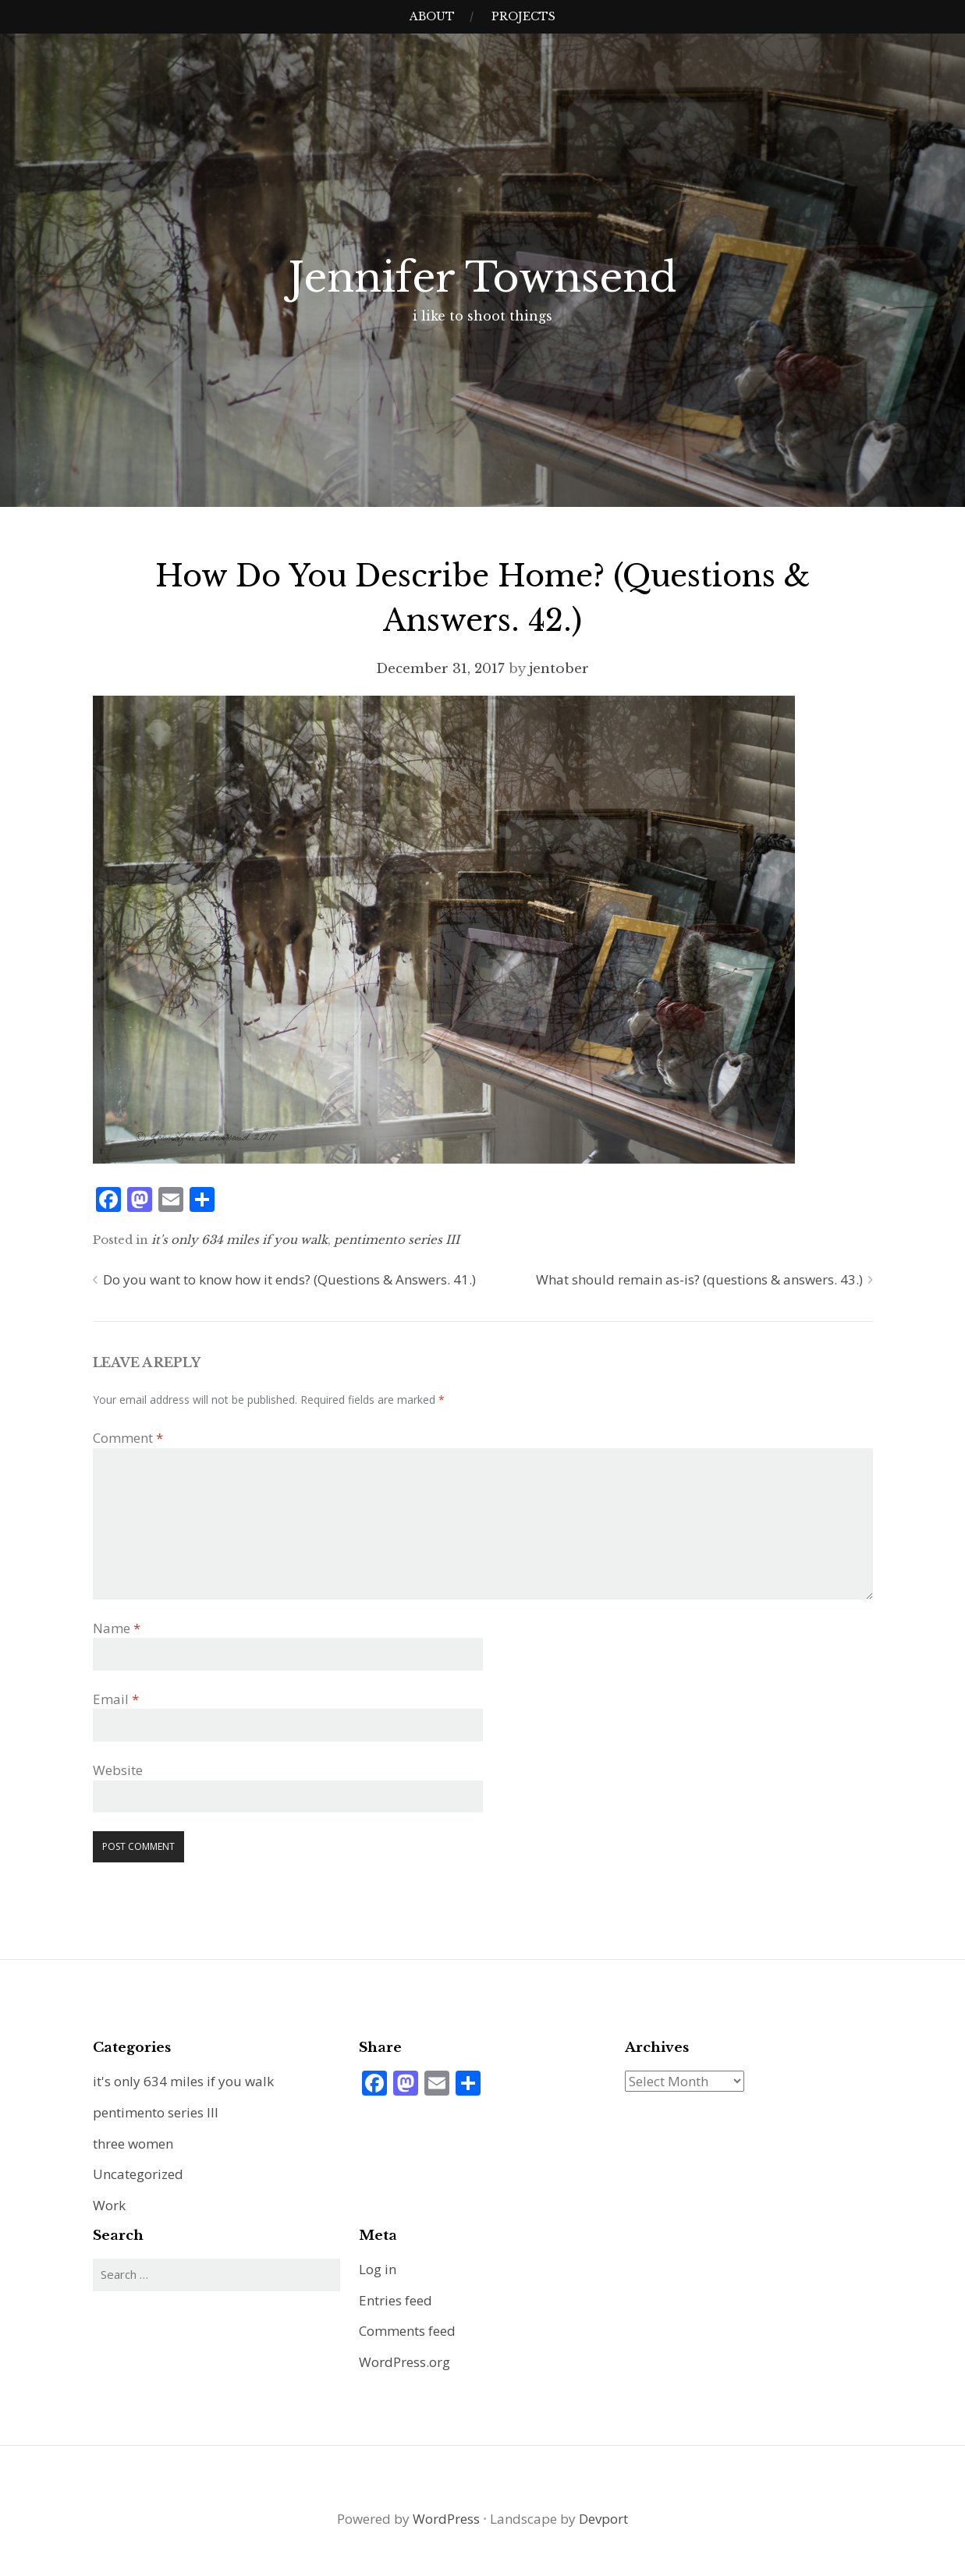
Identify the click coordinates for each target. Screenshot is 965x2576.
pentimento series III (396, 1239)
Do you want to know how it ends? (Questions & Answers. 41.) (289, 1279)
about (432, 16)
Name (116, 1628)
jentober (559, 669)
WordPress (446, 2519)
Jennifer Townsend (482, 278)
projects (523, 16)
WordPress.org (404, 2362)
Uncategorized (138, 2174)
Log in (377, 2269)
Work (109, 2205)
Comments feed (407, 2331)
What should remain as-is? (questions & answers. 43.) (699, 1279)
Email (116, 1699)
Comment (128, 1438)
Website (118, 1770)
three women (133, 2144)
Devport (603, 2519)
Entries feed (395, 2300)
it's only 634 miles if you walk (239, 1239)
